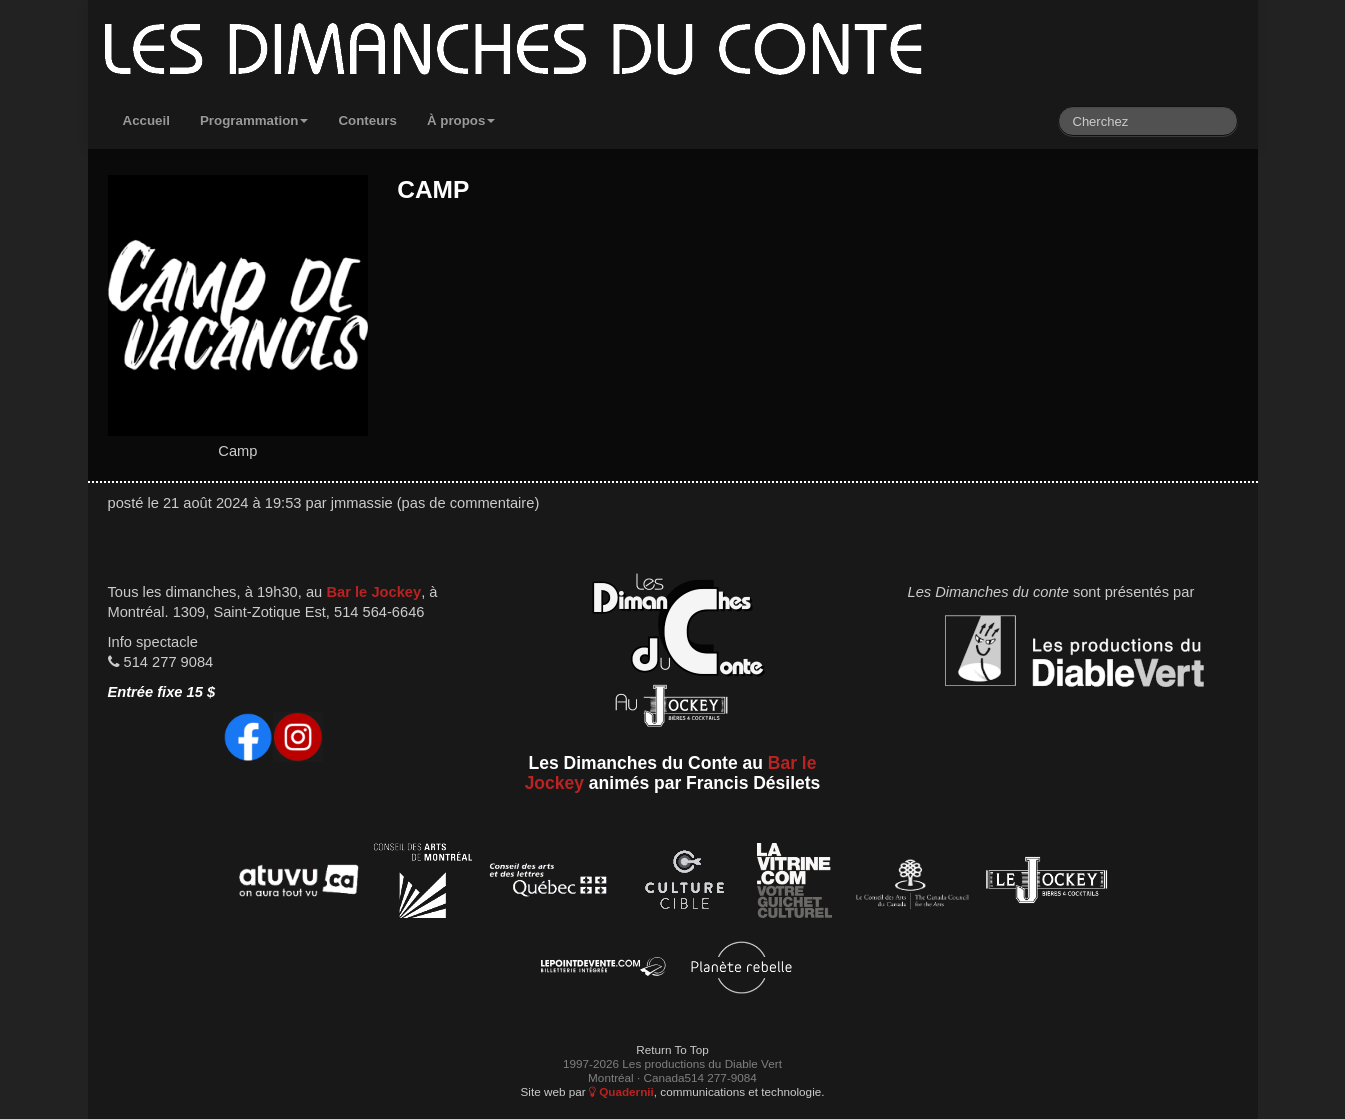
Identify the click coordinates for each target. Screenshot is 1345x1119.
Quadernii (621, 1091)
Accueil (146, 120)
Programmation (254, 120)
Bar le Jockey (373, 592)
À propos (461, 120)
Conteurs (367, 120)
